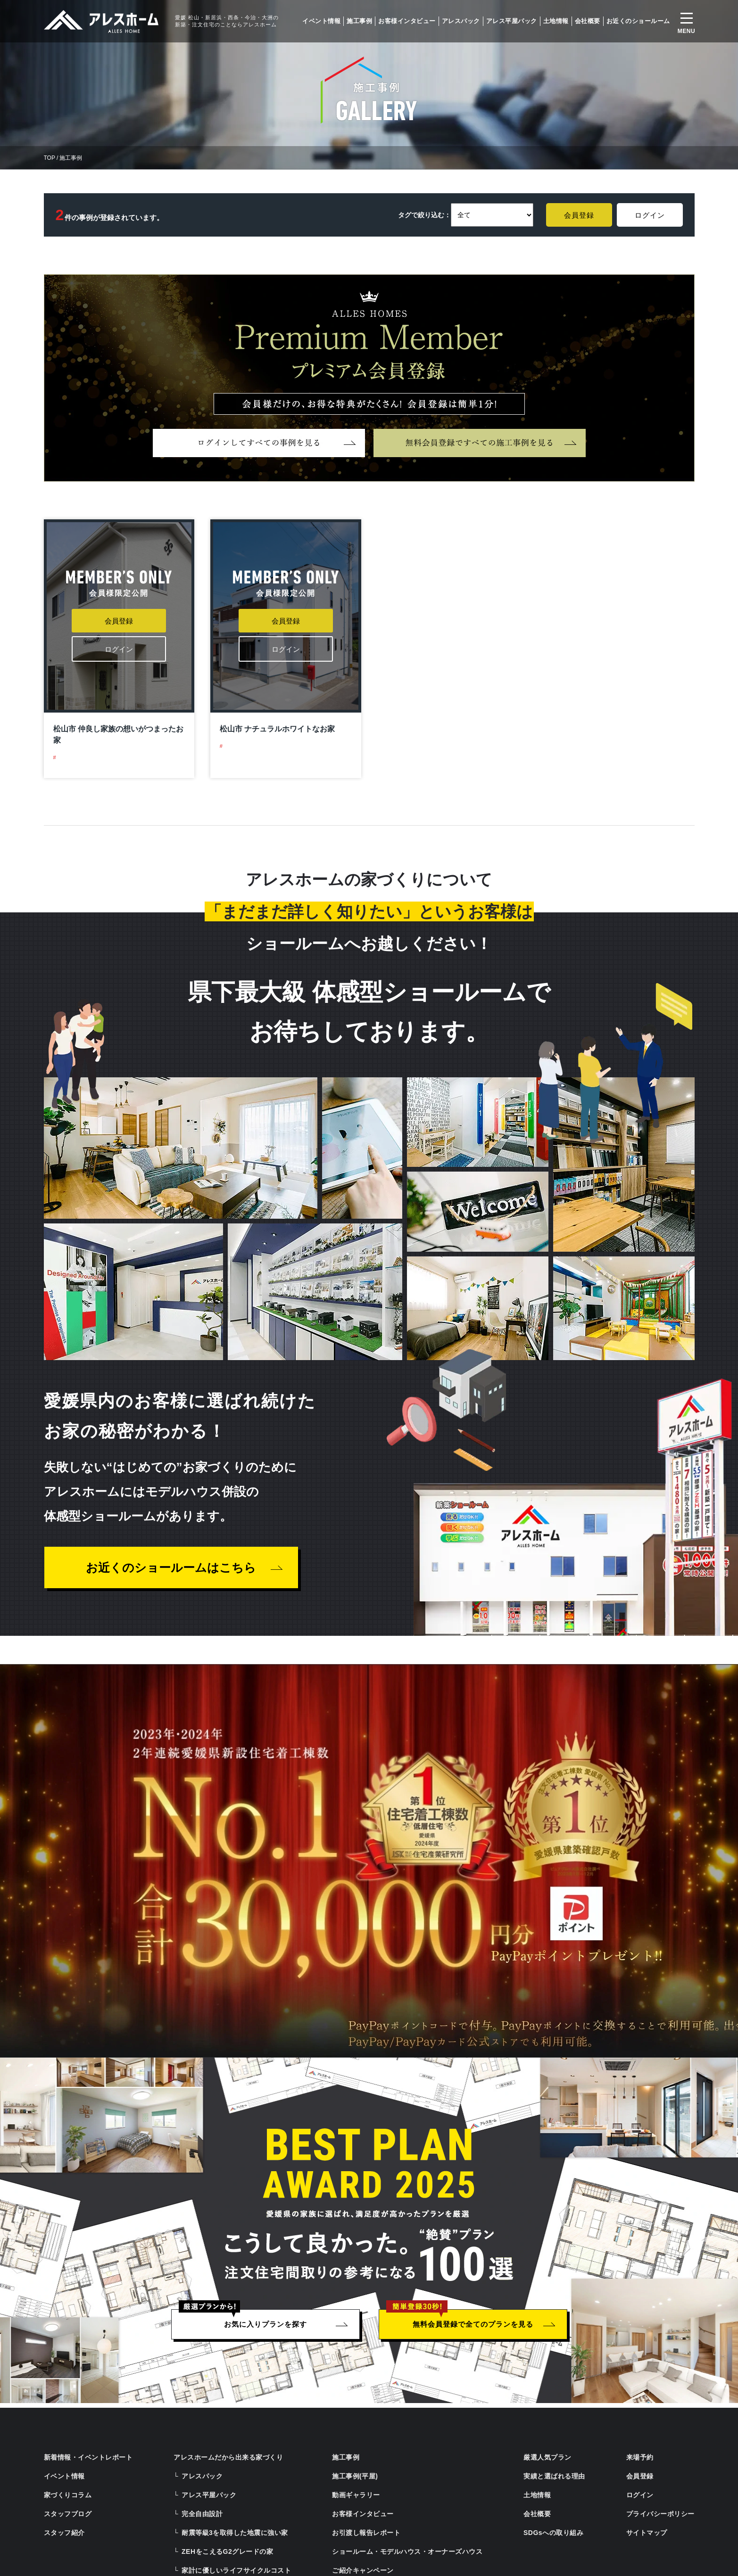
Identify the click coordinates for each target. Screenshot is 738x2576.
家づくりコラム (68, 2495)
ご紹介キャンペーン (363, 2570)
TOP (49, 158)
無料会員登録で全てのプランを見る (473, 2324)
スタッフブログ (68, 2514)
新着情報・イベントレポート (88, 2457)
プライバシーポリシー (660, 2514)
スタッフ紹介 (64, 2532)
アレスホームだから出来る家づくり (228, 2457)
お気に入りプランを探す (265, 2324)
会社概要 (587, 21)
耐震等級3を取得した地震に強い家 (235, 2532)
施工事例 (359, 21)
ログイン (650, 215)
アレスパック (461, 21)
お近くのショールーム (638, 21)
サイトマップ (646, 2532)
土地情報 (556, 21)
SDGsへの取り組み (553, 2532)
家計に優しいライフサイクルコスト (236, 2570)
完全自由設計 (202, 2514)
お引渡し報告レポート (366, 2532)
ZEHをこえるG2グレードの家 (227, 2551)
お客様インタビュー (407, 21)
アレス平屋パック (511, 21)
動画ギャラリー (356, 2495)
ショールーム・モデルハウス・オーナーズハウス (407, 2551)
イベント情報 (321, 21)
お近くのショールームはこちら (171, 1567)
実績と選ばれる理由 (554, 2476)
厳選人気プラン (547, 2457)
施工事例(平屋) (355, 2476)
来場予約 (640, 2457)
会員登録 (579, 215)
